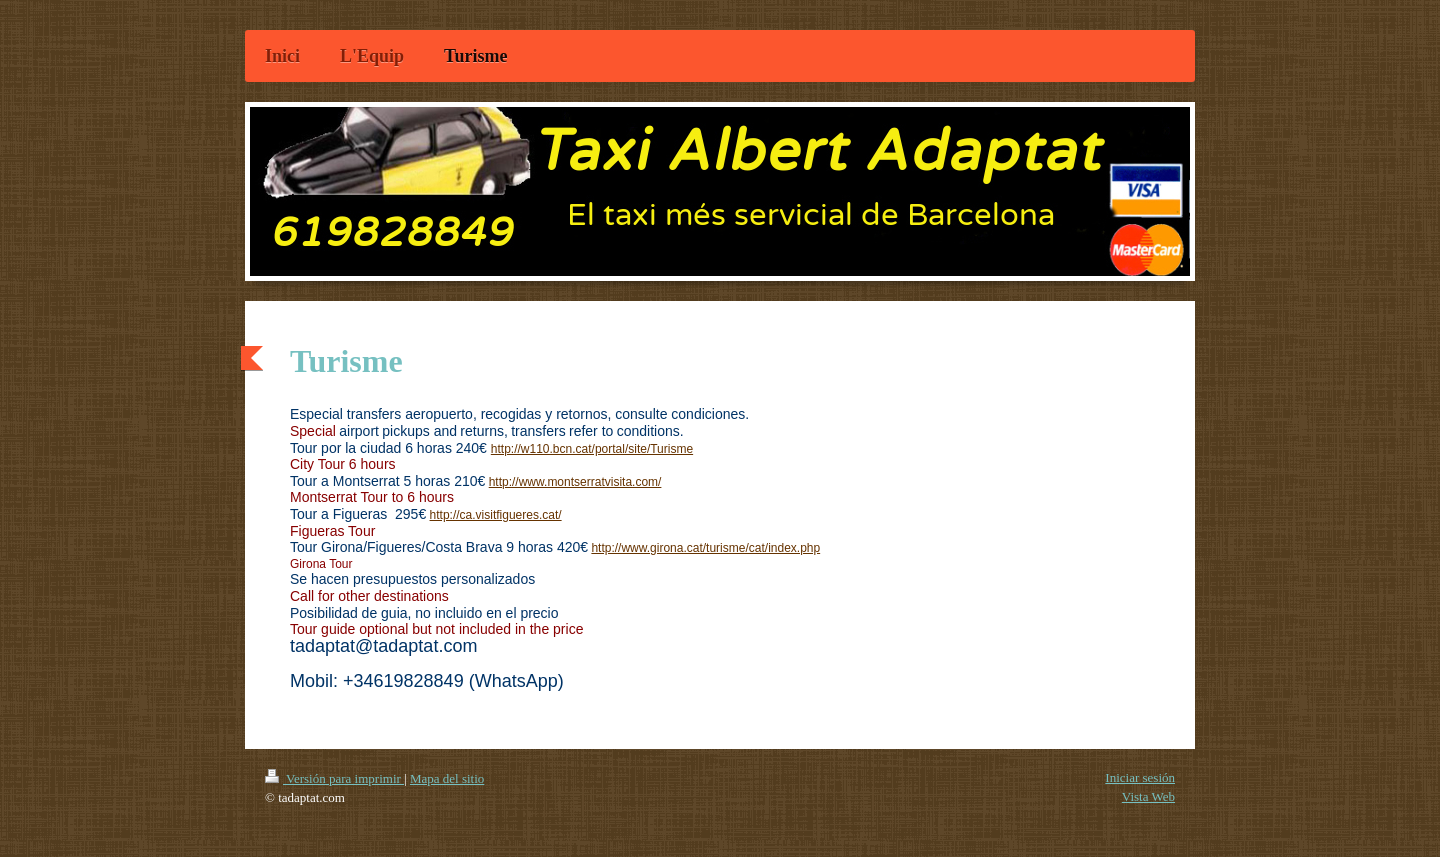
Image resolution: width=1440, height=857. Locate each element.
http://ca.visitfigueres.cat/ (496, 515)
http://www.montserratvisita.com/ (575, 482)
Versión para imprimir (334, 778)
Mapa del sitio (447, 778)
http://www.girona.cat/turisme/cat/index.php (705, 548)
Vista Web (1148, 796)
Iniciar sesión (1140, 777)
